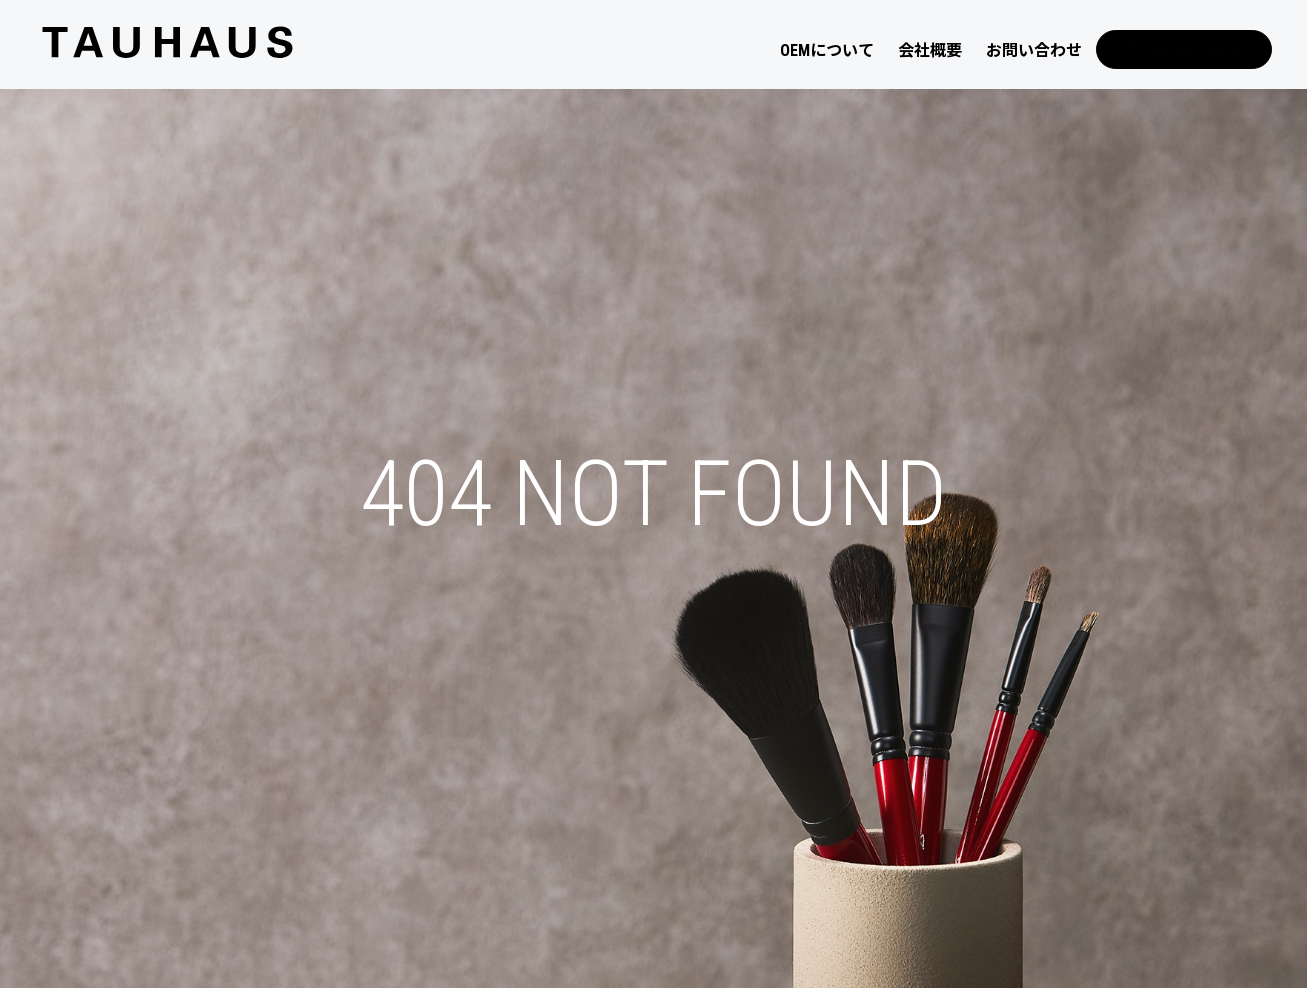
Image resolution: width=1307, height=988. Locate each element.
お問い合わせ (1034, 50)
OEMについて (827, 50)
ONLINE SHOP (1183, 50)
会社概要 (930, 50)
